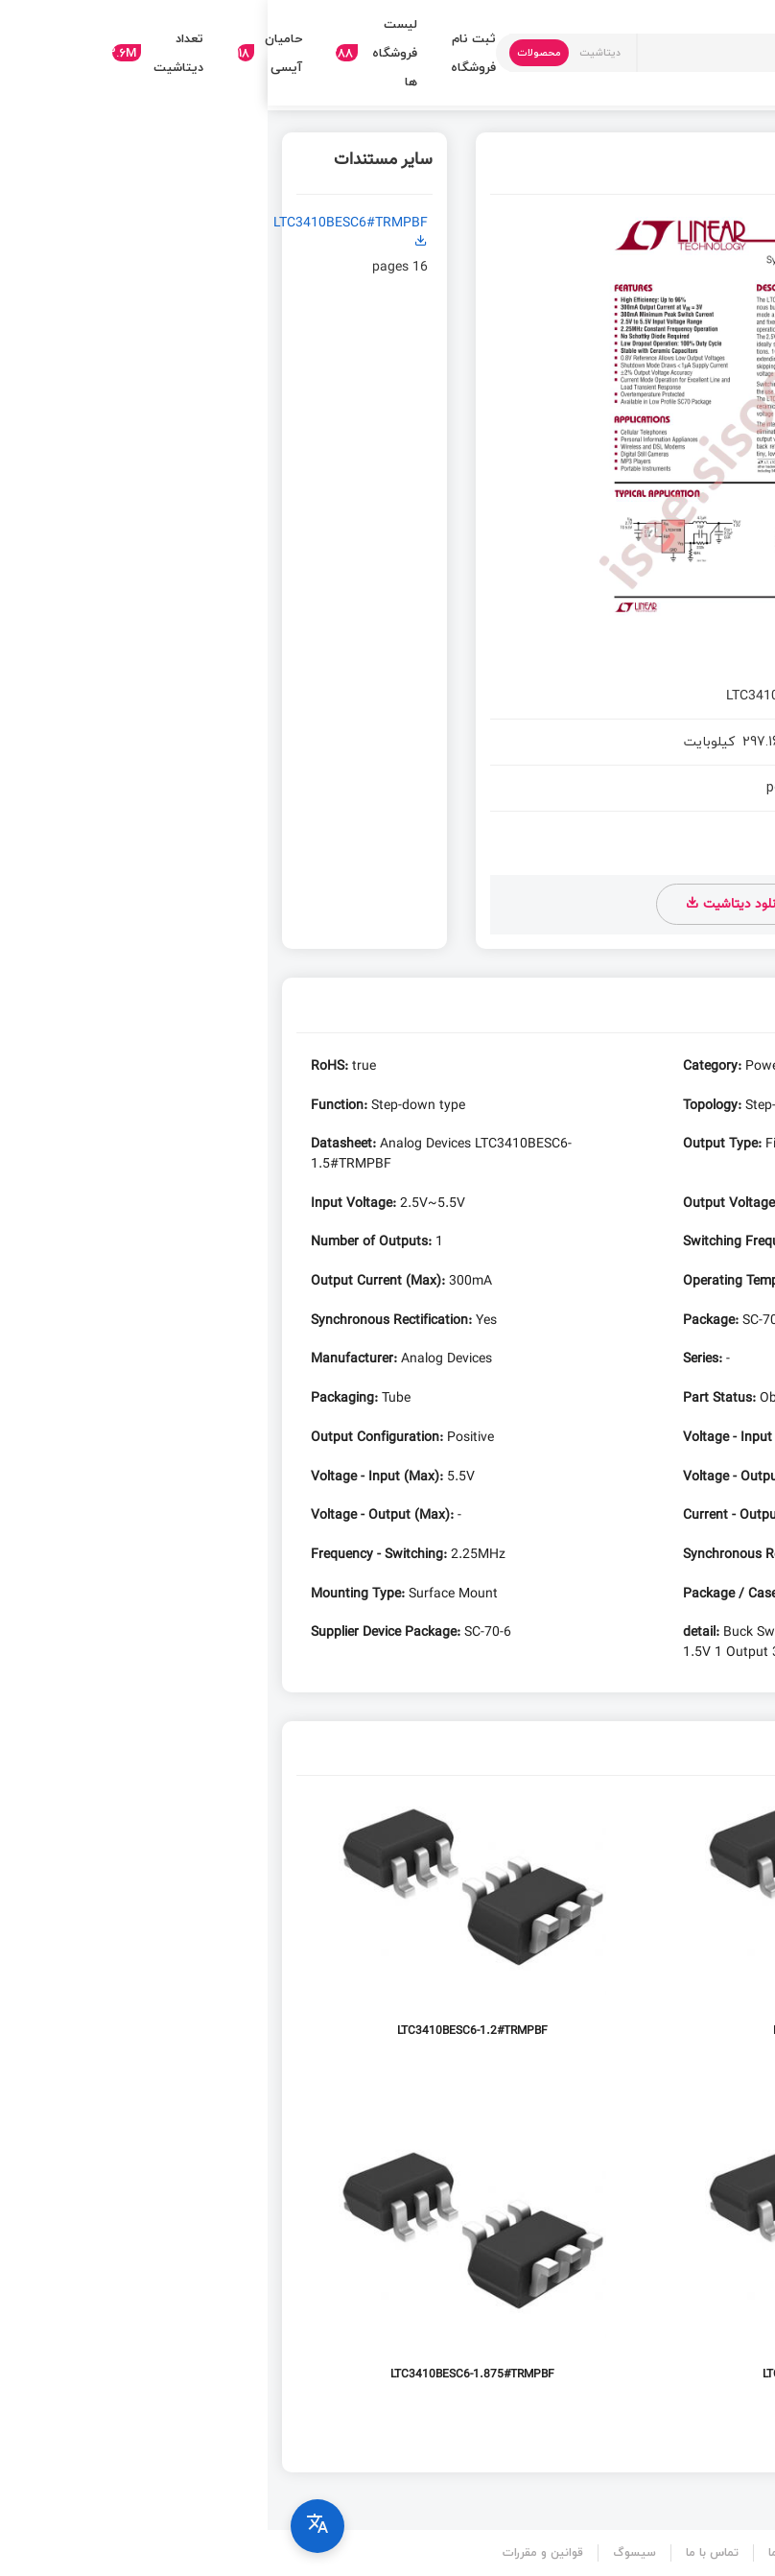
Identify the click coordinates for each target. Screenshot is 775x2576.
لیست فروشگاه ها (109, 52)
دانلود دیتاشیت (468, 904)
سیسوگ (366, 2552)
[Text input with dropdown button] (468, 53)
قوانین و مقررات (275, 2552)
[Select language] (50, 2526)
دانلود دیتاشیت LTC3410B (649, 904)
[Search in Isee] (686, 52)
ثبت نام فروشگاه (205, 53)
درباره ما (520, 2552)
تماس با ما (444, 2552)
